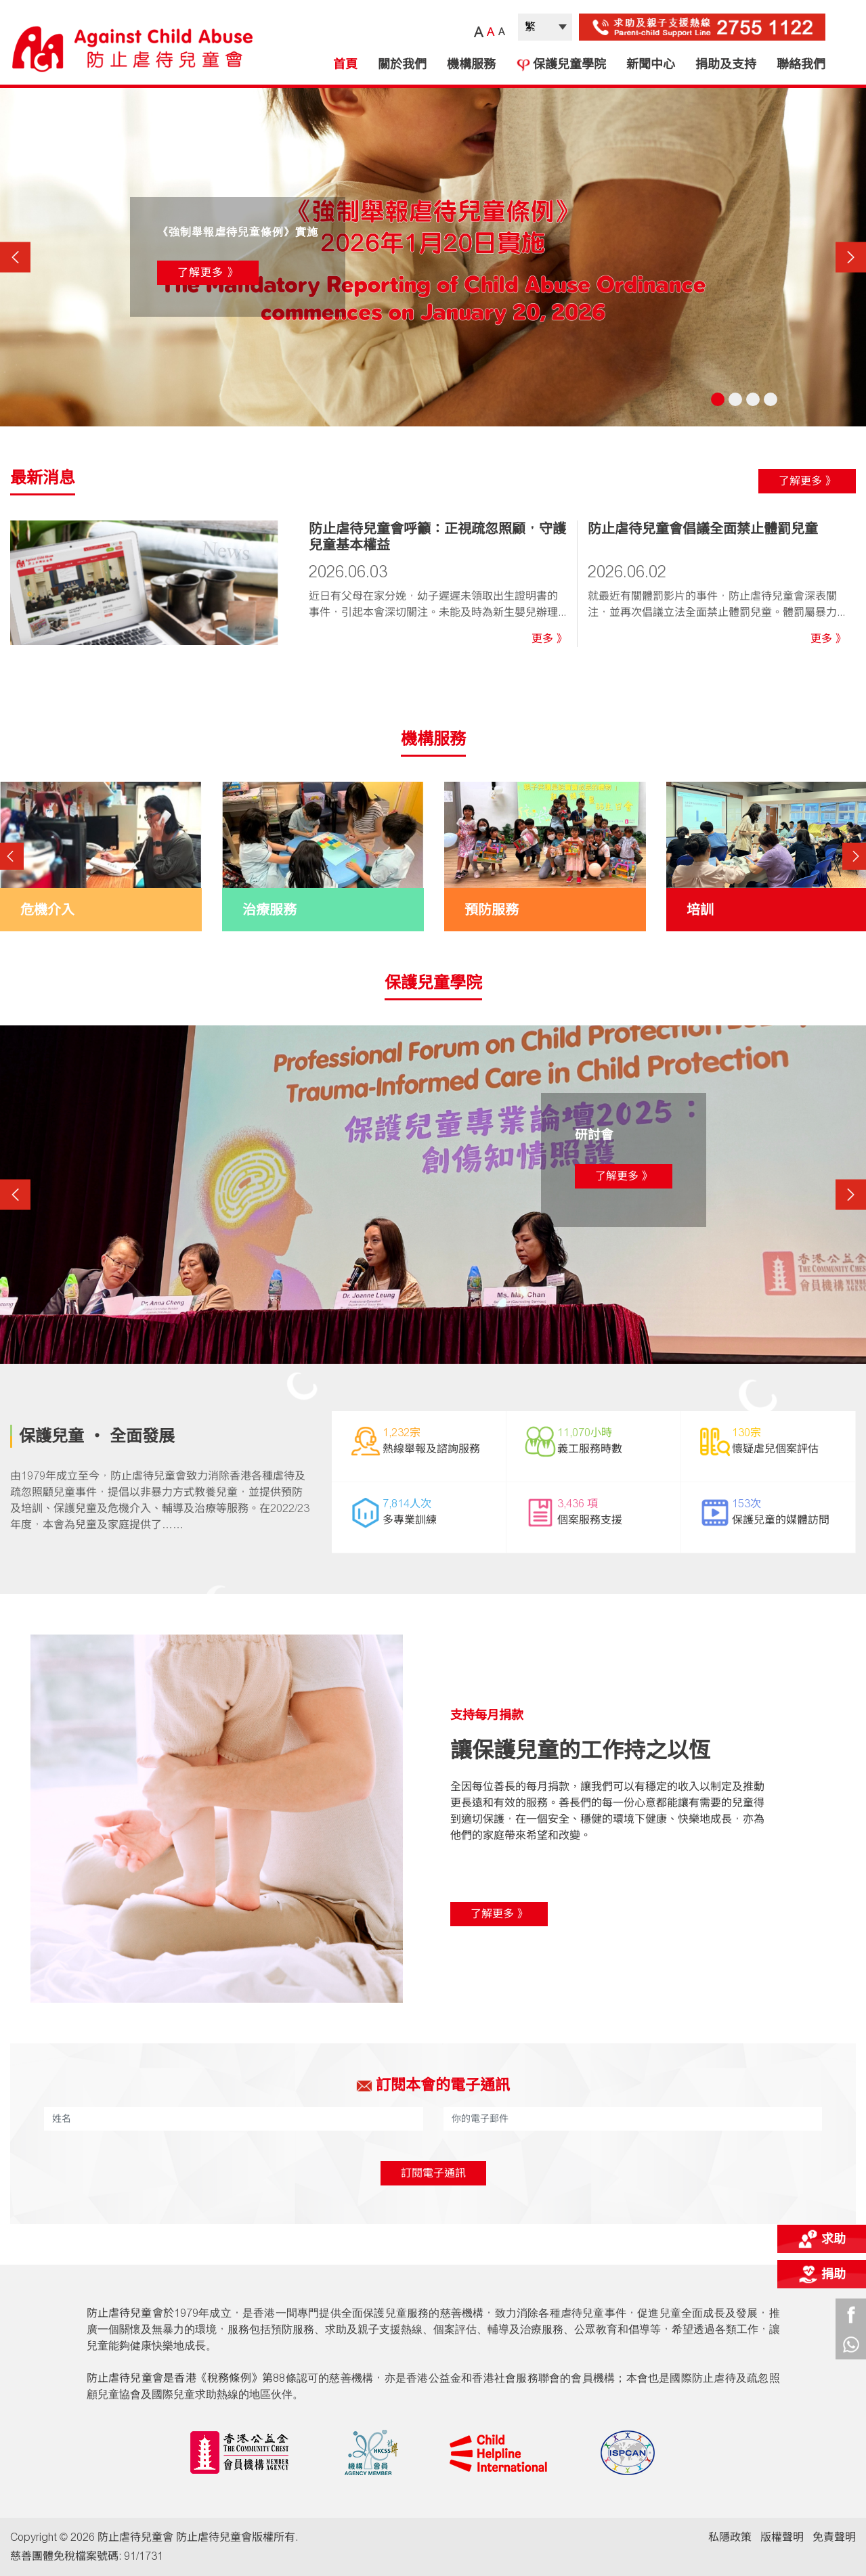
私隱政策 (730, 2537)
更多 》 (549, 638)
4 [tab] (770, 399)
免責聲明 (834, 2537)
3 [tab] (753, 399)
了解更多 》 (207, 272)
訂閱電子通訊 (433, 2173)
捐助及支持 (725, 64)
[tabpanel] (433, 257)
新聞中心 (650, 64)
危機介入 (47, 909)
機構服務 (471, 64)
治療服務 (269, 909)
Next (851, 257)
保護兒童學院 (561, 64)
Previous (15, 257)
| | (545, 27)
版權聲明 (782, 2537)
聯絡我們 (801, 64)
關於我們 (402, 64)
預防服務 (491, 909)
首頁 (345, 64)
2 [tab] (735, 399)
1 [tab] (717, 399)
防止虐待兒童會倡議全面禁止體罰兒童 (703, 528)
